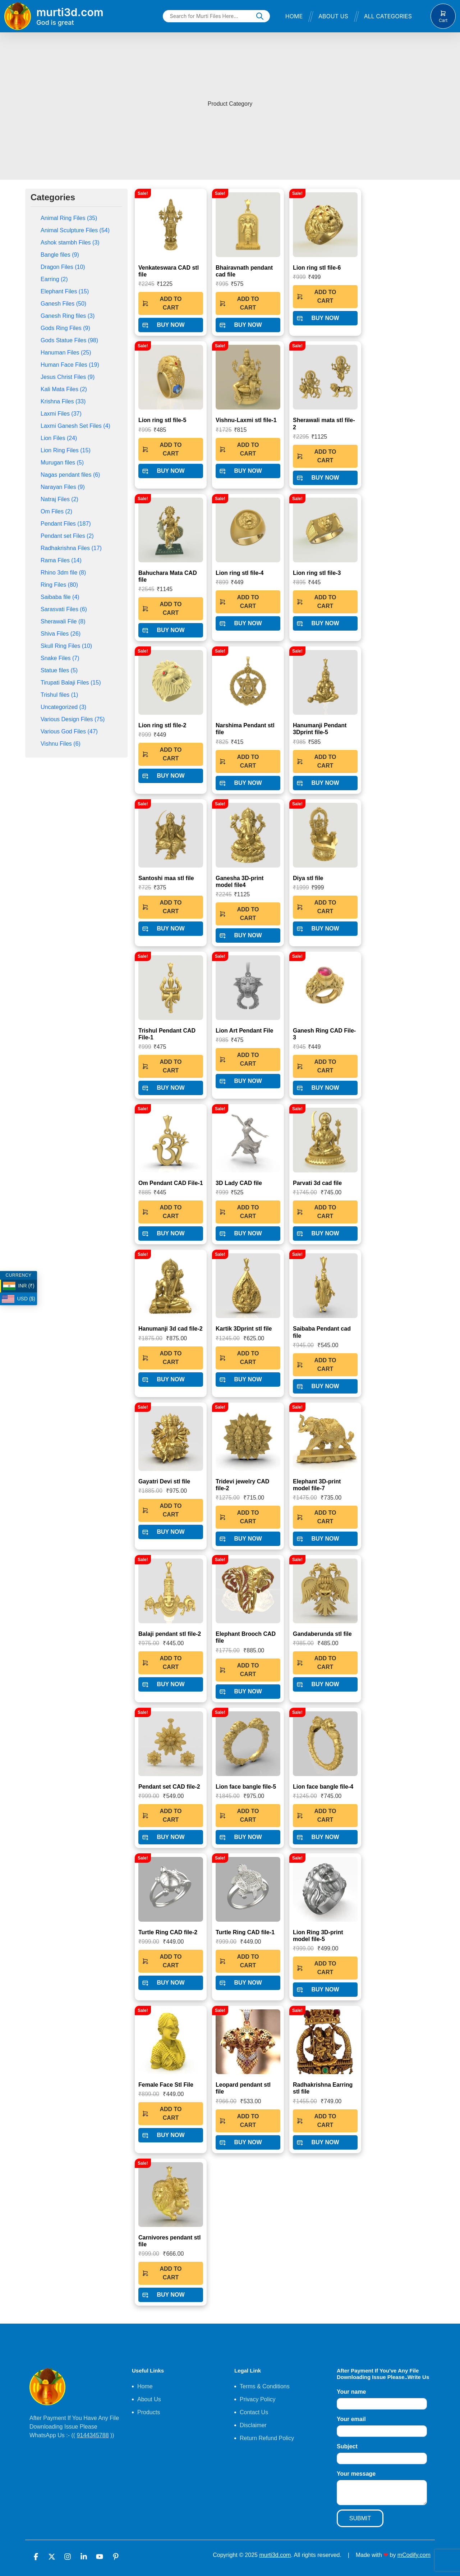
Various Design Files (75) (73, 719)
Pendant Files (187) (66, 524)
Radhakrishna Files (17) (71, 548)
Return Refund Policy (267, 2438)
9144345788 (93, 2435)
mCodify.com (414, 2555)
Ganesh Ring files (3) (68, 316)
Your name (351, 2392)
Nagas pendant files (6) (70, 475)
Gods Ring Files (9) (65, 328)
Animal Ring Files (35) (69, 218)
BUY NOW (163, 325)
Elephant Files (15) (65, 291)
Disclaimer (253, 2425)
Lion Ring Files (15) (66, 450)
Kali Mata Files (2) (64, 389)
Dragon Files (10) (63, 267)
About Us (333, 16)
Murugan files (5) (62, 462)
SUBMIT (360, 2518)
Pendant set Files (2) (67, 536)
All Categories (388, 16)
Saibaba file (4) (60, 597)
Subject (347, 2446)
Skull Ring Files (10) (66, 646)
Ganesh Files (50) (63, 304)
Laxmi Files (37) (61, 414)
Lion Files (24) (59, 438)
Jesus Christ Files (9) (68, 377)
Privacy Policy (258, 2399)
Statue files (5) (59, 670)
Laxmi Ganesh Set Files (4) (75, 426)
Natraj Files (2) (59, 499)
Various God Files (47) (69, 731)
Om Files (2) (56, 511)
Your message (356, 2474)
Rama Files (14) (61, 560)
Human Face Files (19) (70, 365)
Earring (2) (54, 279)
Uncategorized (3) (63, 707)
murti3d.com (275, 2555)
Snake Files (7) (60, 658)
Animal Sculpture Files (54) (75, 230)
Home (294, 16)
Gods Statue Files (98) (69, 340)
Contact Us (254, 2412)
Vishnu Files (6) (60, 744)
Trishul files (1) (59, 695)
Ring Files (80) (59, 585)
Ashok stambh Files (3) (70, 242)
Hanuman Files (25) (66, 352)
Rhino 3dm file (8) (63, 572)
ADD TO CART (162, 303)
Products (148, 2412)
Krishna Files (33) (63, 401)
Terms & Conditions (265, 2386)
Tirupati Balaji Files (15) (71, 683)
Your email (351, 2419)
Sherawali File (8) (63, 621)
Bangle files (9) (60, 255)
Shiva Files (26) (60, 634)
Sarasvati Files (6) (64, 609)
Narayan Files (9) (63, 487)
